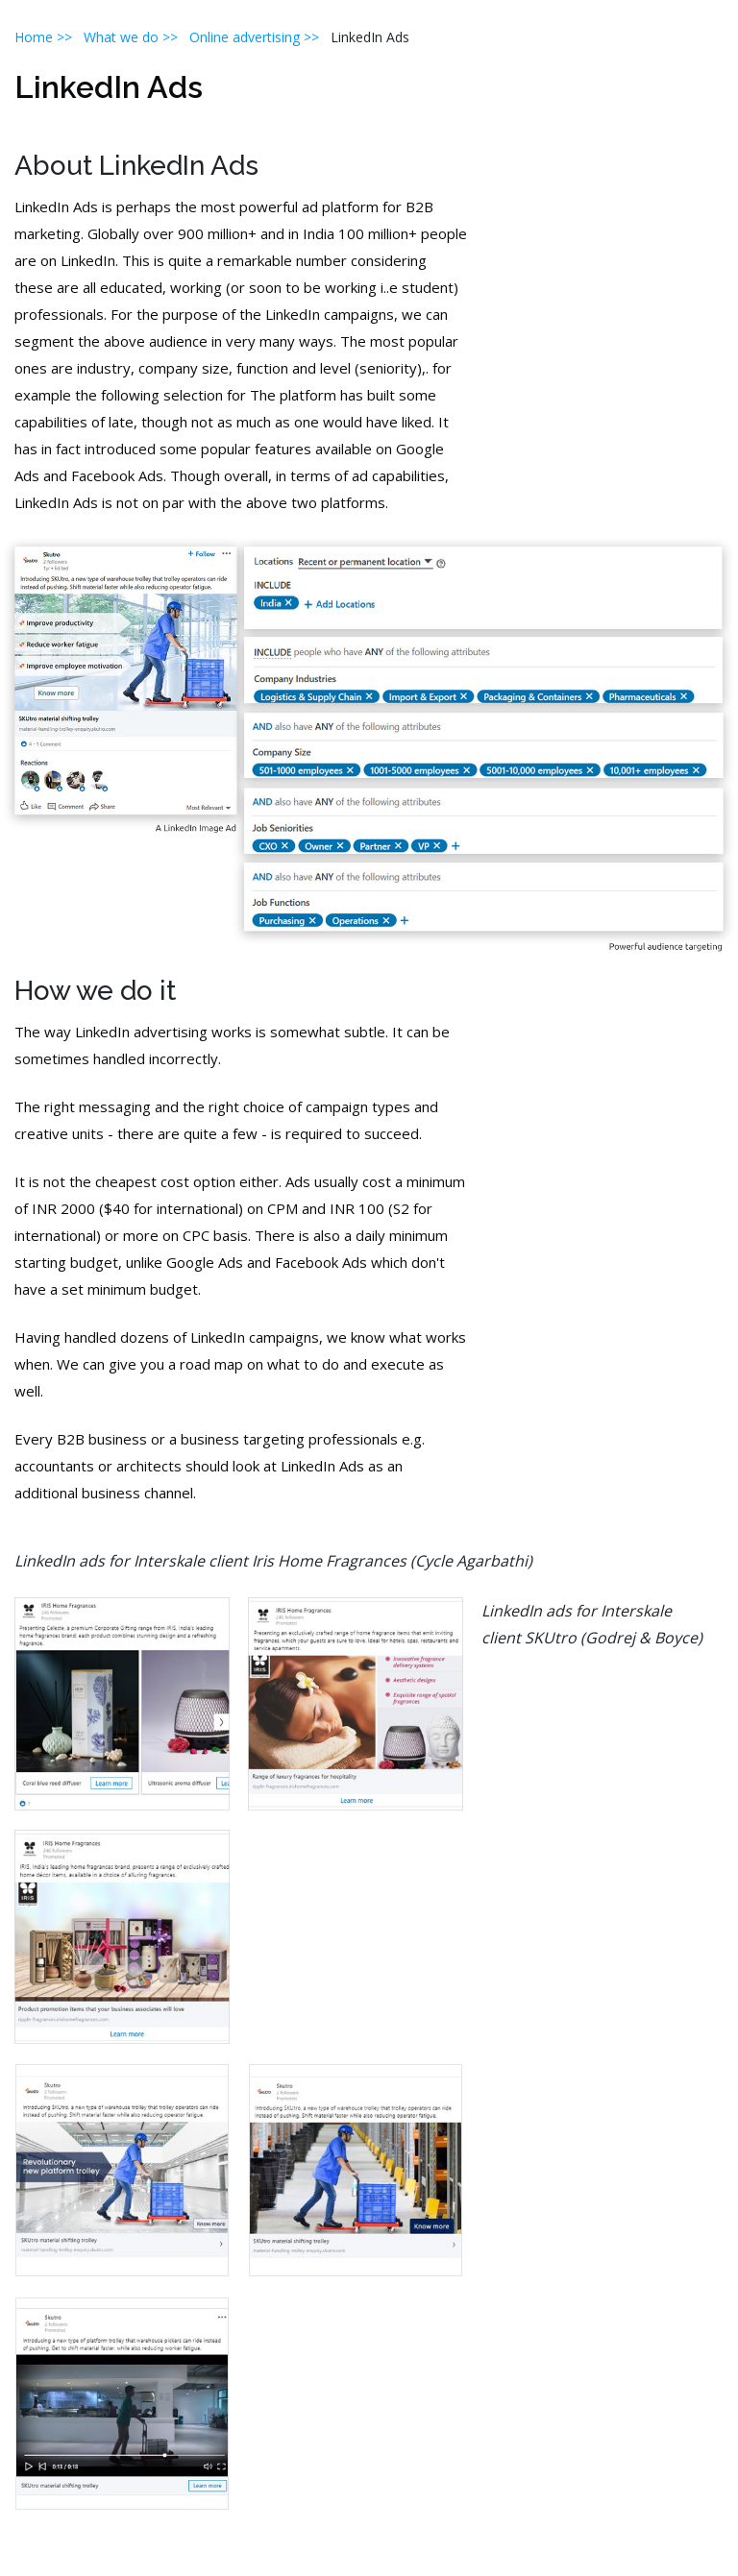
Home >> (43, 37)
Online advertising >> (260, 37)
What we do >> (131, 37)
